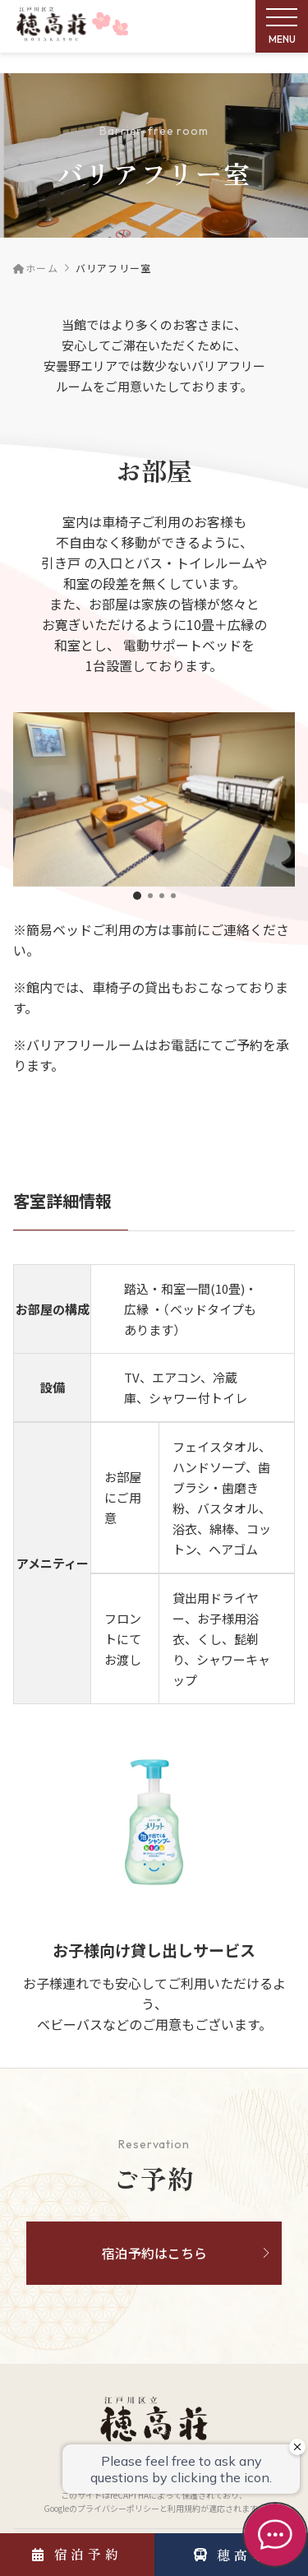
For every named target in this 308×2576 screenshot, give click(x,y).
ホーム (35, 268)
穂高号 (231, 2554)
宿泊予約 (77, 2554)
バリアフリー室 (113, 268)
